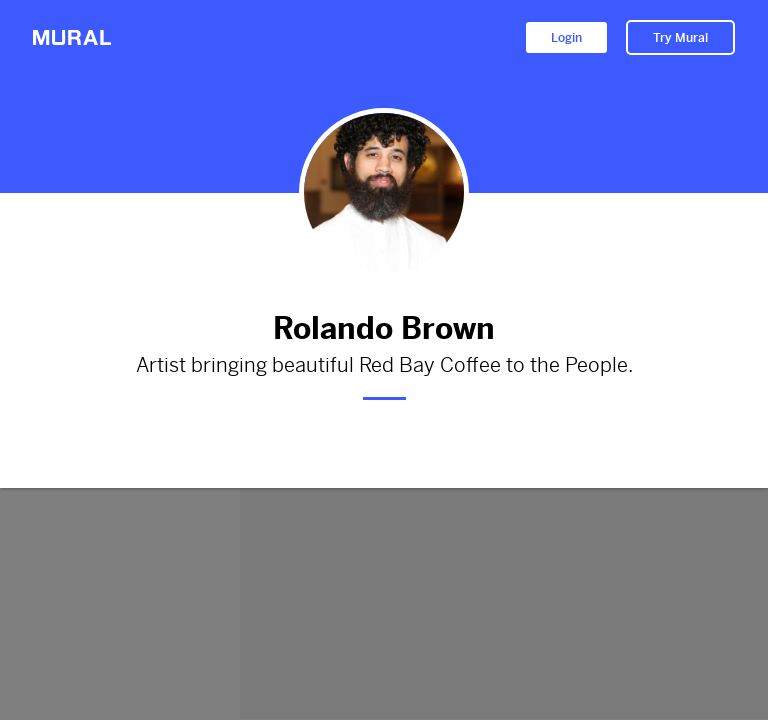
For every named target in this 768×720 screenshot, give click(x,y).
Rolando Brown (384, 328)
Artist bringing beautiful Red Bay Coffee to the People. (384, 366)
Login (566, 38)
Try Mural (680, 38)
